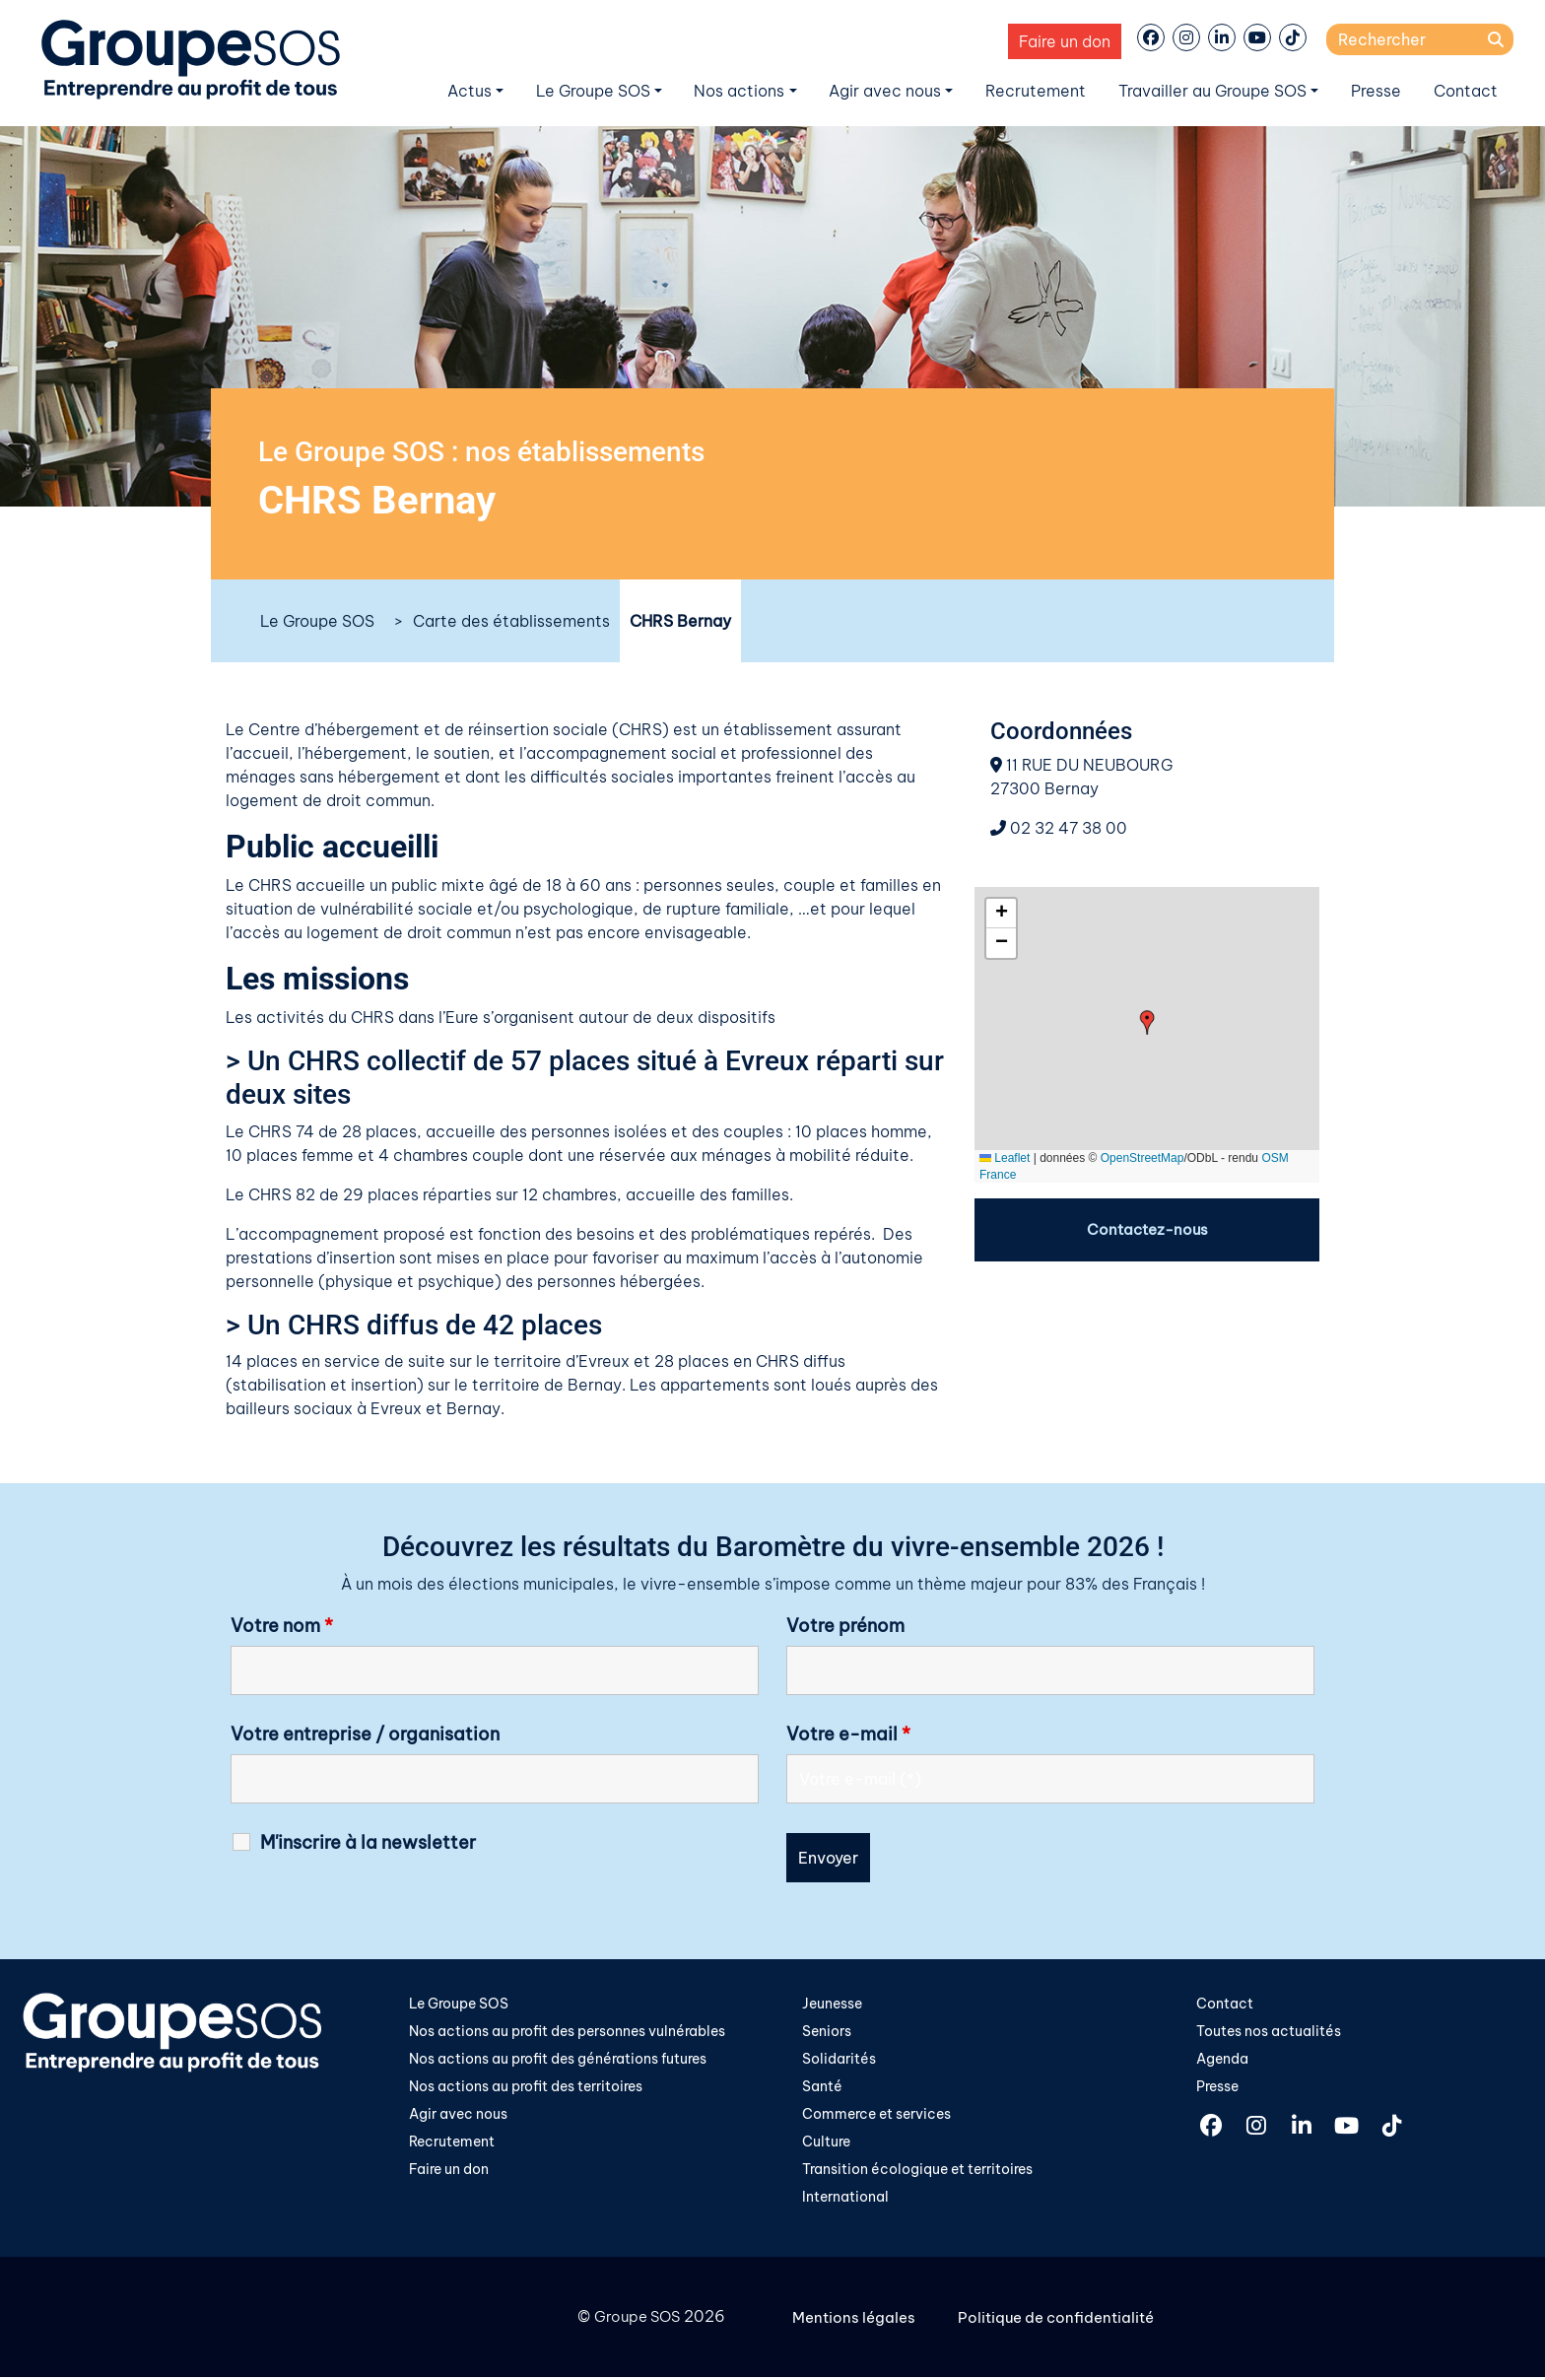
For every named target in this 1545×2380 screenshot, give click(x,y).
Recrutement (1035, 91)
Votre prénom (845, 1626)
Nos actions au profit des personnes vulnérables (567, 2031)
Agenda (1222, 2060)
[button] (1147, 1022)
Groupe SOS (634, 2321)
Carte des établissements (511, 621)
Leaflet (1004, 1158)
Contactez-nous (1147, 1230)
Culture (826, 2144)
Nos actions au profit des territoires (525, 2088)
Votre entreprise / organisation (365, 1734)
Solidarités (839, 2060)
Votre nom (282, 1626)
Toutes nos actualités (1268, 2031)
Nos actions (739, 91)
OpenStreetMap (1142, 1158)
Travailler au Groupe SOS (1212, 91)
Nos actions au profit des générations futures (557, 2060)
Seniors (826, 2031)
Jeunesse (832, 2003)
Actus (469, 91)
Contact (1466, 91)
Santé (822, 2088)
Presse (1376, 91)
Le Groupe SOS (593, 91)
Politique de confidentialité (1065, 2321)
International (845, 2201)
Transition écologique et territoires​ (917, 2172)
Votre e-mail (848, 1734)
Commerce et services (876, 2116)
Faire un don (1064, 41)
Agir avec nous (885, 91)
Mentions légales (856, 2321)
